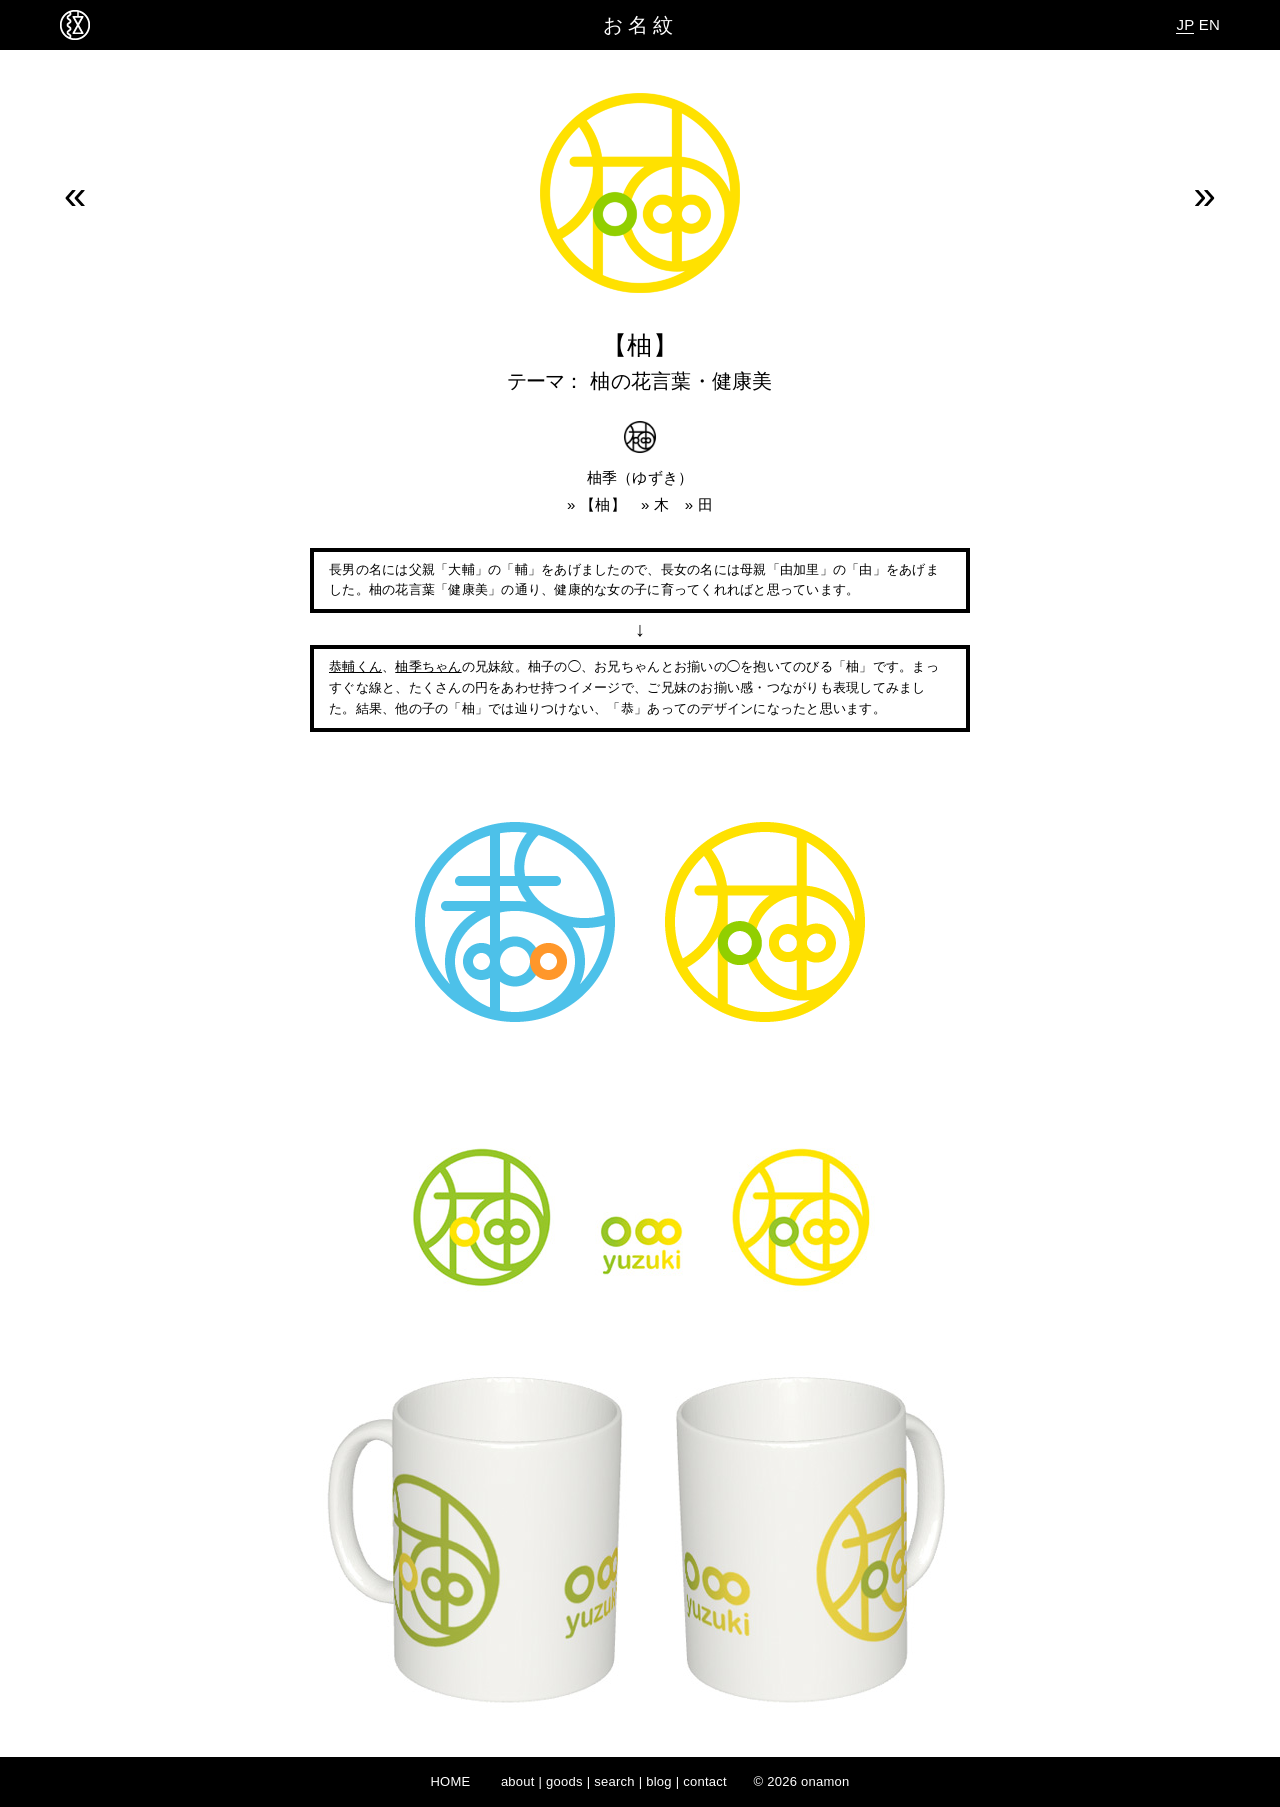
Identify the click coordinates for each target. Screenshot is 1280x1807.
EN (1209, 24)
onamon (825, 1781)
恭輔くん (355, 666)
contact (705, 1781)
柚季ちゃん (428, 666)
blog (659, 1781)
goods (564, 1781)
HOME (450, 1781)
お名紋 (640, 25)
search (614, 1781)
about (518, 1781)
